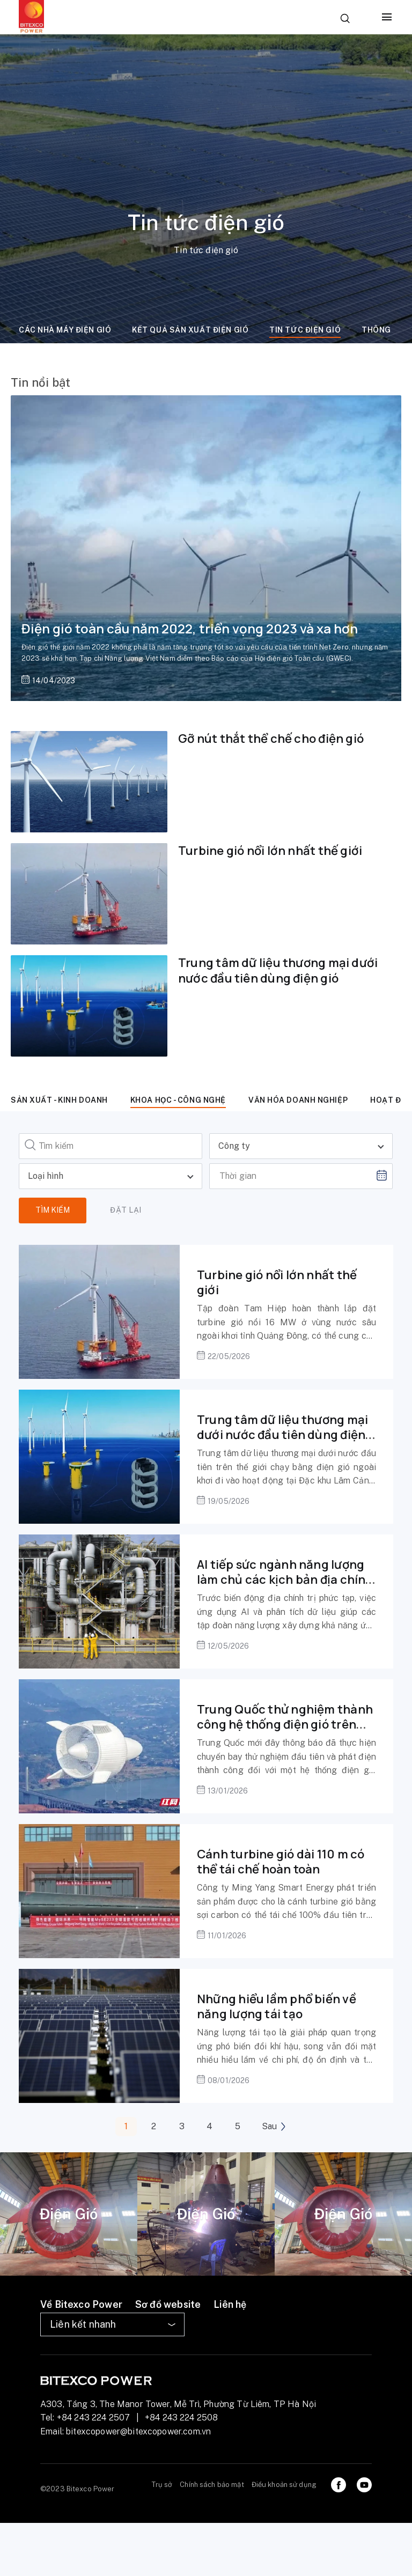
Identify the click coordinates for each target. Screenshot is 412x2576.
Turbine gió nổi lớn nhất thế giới (270, 851)
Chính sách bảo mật (212, 2485)
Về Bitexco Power (81, 2304)
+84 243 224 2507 (93, 2417)
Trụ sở (162, 2485)
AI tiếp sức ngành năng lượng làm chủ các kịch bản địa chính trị (285, 1579)
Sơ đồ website (168, 2304)
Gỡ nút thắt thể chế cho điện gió (271, 739)
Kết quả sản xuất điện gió (190, 330)
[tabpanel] (68, 2214)
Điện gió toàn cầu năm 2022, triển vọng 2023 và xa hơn (189, 628)
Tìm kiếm (52, 1210)
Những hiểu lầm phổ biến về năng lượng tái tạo (276, 2007)
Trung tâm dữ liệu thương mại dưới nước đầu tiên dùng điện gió (278, 970)
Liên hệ (230, 2304)
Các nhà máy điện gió (65, 330)
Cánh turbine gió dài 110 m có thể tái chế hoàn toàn (280, 1862)
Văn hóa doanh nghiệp (298, 1100)
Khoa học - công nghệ (178, 1100)
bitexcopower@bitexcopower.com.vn (138, 2431)
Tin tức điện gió (305, 330)
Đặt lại (126, 1210)
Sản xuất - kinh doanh (59, 1100)
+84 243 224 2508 (181, 2417)
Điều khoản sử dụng (284, 2485)
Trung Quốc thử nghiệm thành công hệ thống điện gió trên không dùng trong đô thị (285, 1724)
